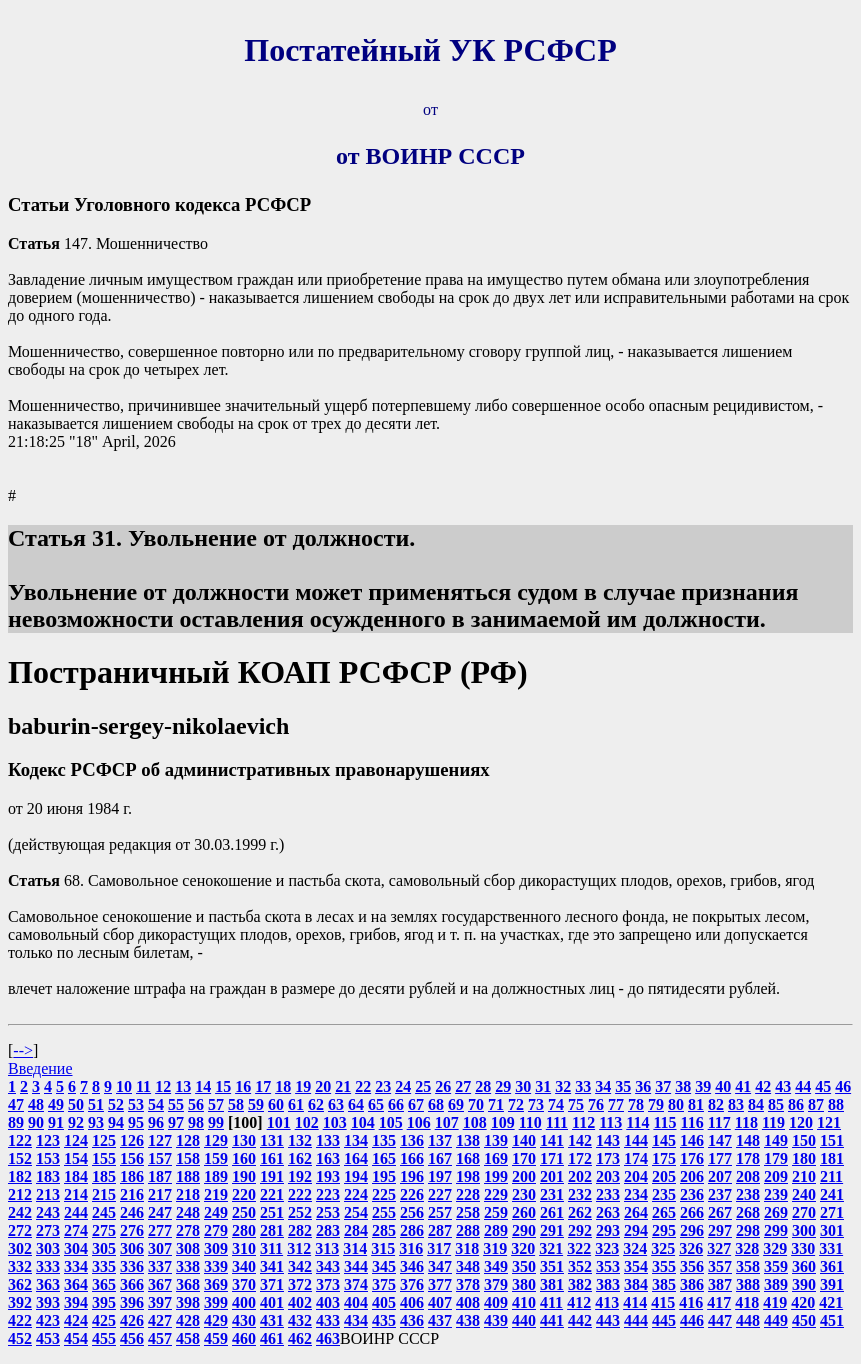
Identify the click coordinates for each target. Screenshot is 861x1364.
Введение (40, 1068)
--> (23, 1050)
